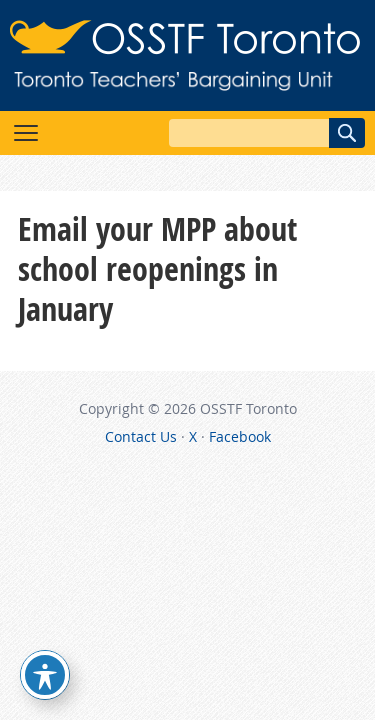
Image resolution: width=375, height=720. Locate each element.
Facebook (240, 436)
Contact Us (141, 436)
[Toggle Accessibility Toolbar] (45, 675)
